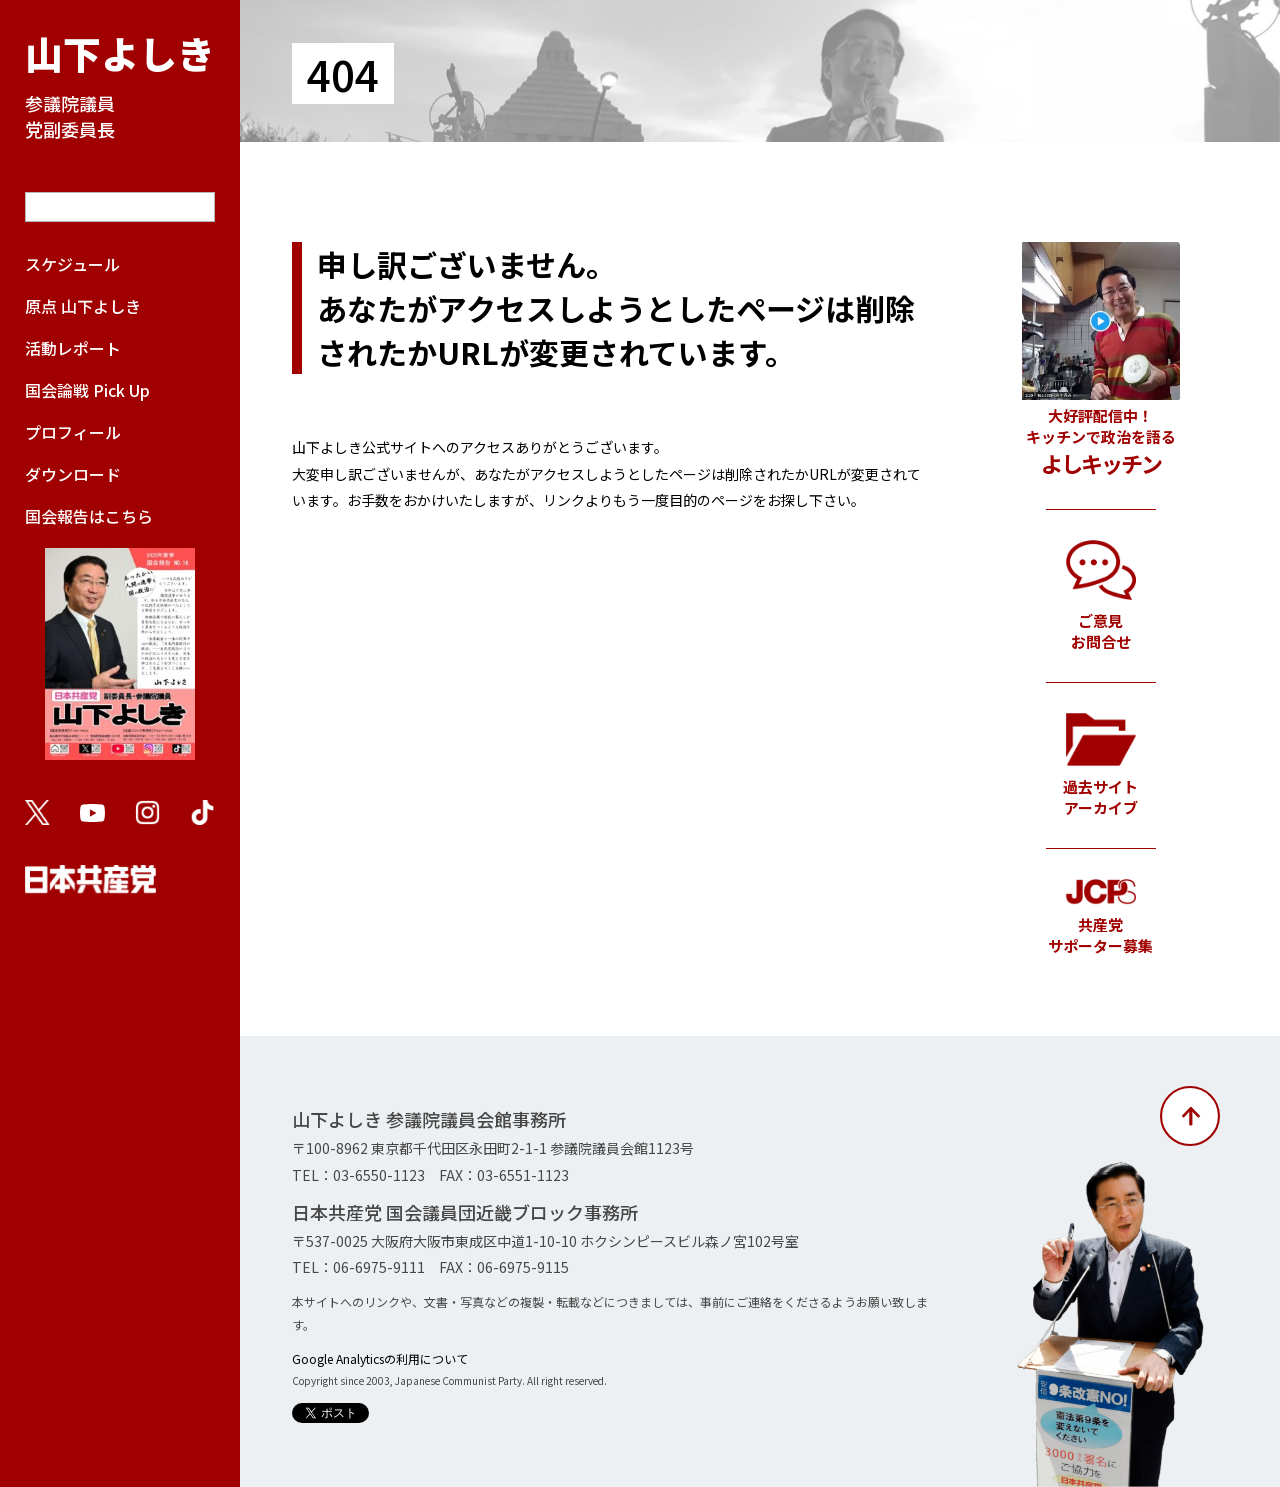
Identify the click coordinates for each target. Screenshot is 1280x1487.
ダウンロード (73, 474)
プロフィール (73, 432)
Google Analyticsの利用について (380, 1358)
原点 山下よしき (83, 306)
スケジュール (72, 264)
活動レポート (73, 348)
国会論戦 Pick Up (87, 390)
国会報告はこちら (120, 642)
